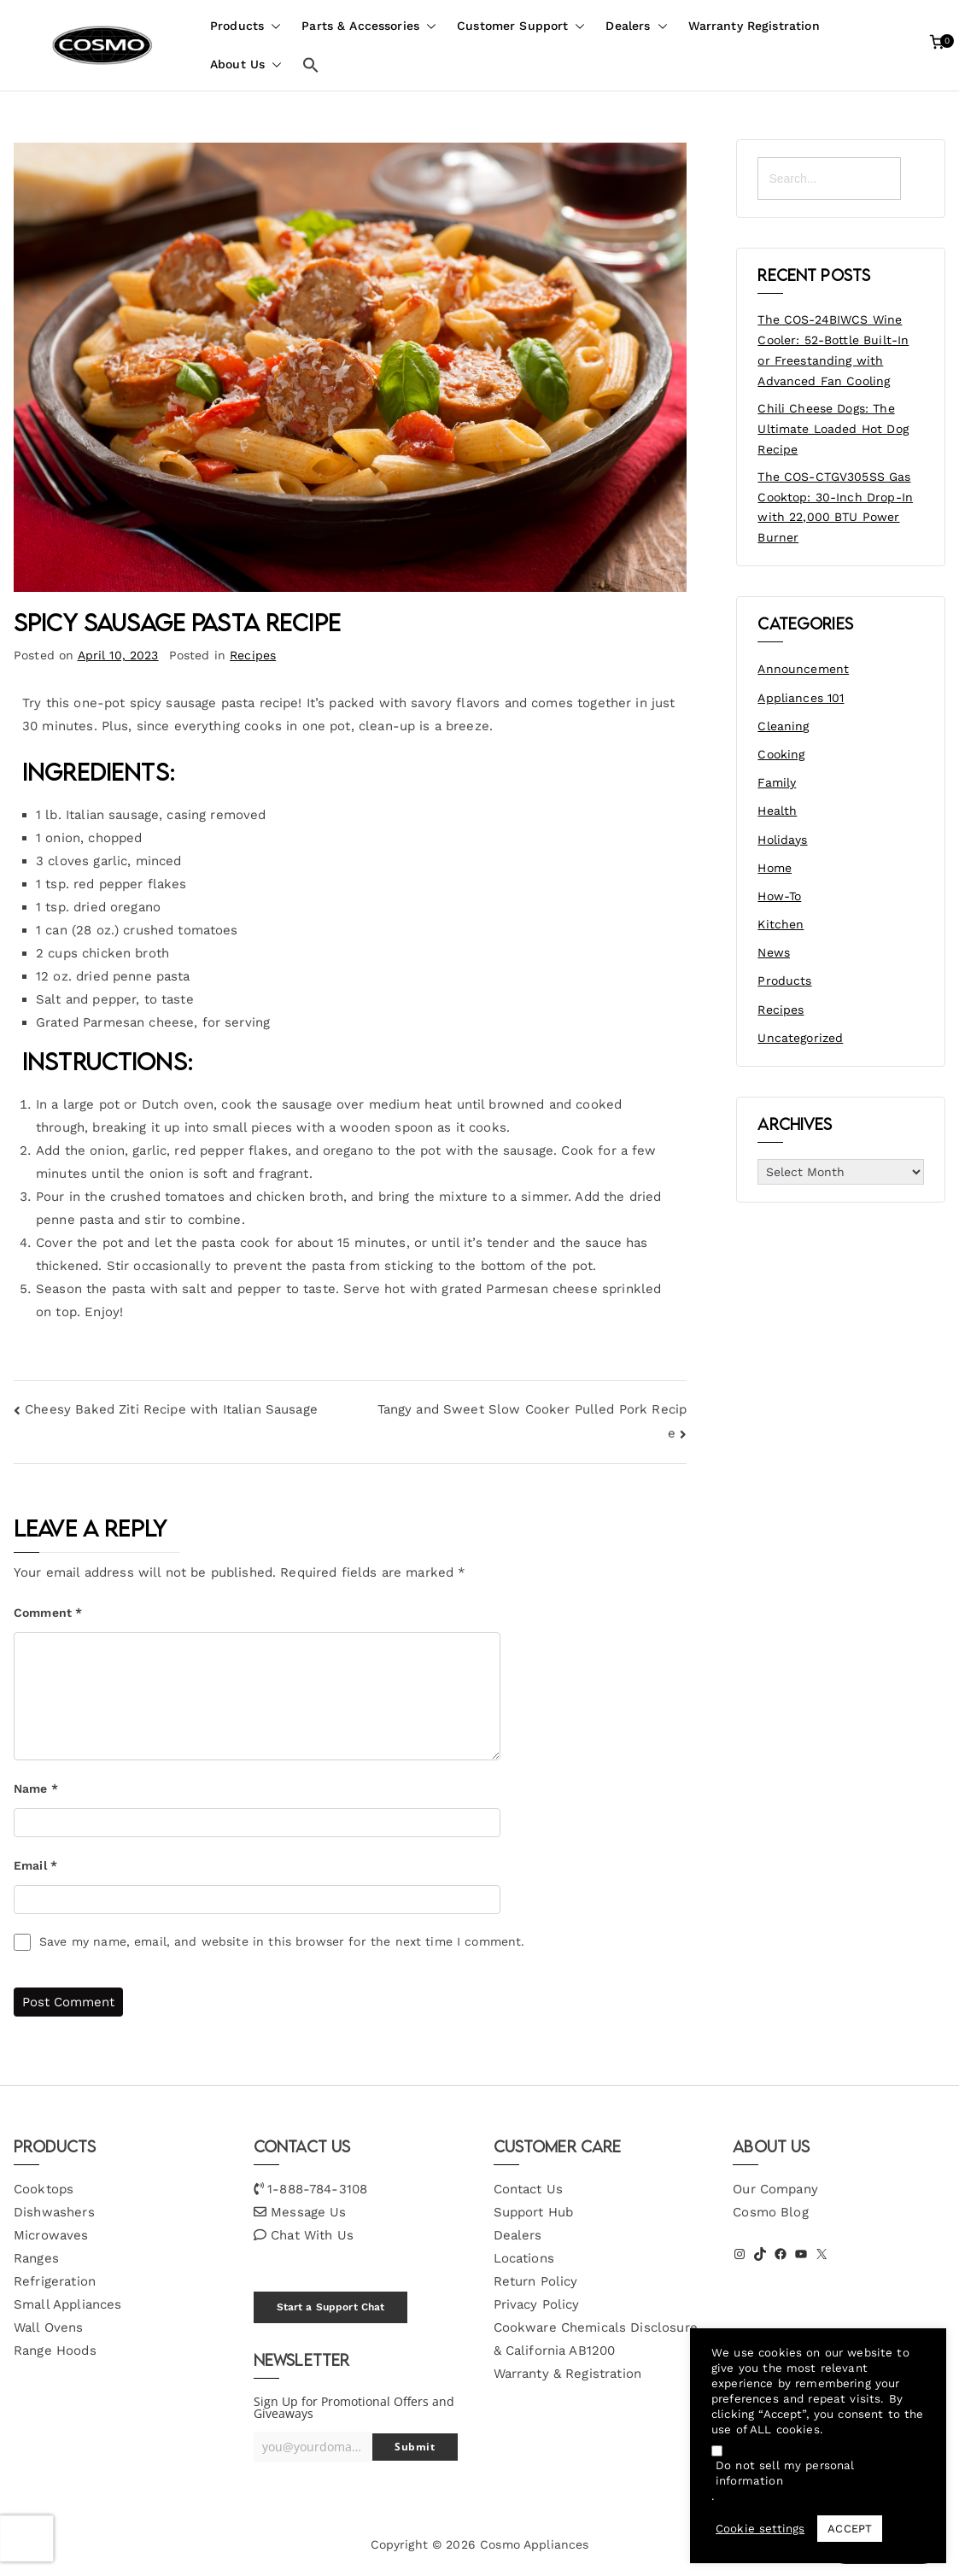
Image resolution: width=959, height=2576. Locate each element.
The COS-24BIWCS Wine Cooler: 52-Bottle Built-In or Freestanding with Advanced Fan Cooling (833, 350)
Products (245, 26)
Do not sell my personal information (785, 2473)
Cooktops (43, 2189)
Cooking (780, 754)
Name (36, 1788)
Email (35, 1865)
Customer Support (521, 26)
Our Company (775, 2189)
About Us (246, 64)
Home (774, 868)
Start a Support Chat (331, 2307)
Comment (48, 1612)
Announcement (803, 669)
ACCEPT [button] (849, 2528)
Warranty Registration (754, 25)
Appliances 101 (800, 698)
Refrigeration (55, 2281)
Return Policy (536, 2281)
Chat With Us (312, 2235)
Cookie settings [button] (760, 2528)
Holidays (782, 839)
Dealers (636, 26)
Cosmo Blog (771, 2212)
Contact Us (529, 2189)
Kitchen (780, 924)
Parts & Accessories (368, 26)
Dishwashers (54, 2212)
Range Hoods (55, 2350)
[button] (272, 26)
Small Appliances (67, 2304)
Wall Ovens (49, 2327)
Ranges (36, 2258)
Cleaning (783, 726)
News (773, 952)
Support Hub (534, 2212)
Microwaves (51, 2235)
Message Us (309, 2212)
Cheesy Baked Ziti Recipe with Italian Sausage (171, 1409)
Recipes (253, 655)
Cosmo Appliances (534, 2544)
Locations (524, 2258)
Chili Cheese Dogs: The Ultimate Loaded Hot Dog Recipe (832, 428)
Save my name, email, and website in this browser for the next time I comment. (282, 1941)
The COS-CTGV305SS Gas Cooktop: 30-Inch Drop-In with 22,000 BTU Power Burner (835, 507)
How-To (779, 896)
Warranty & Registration (567, 2373)
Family (776, 782)
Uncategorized (800, 1038)
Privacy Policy (537, 2304)
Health (777, 810)
